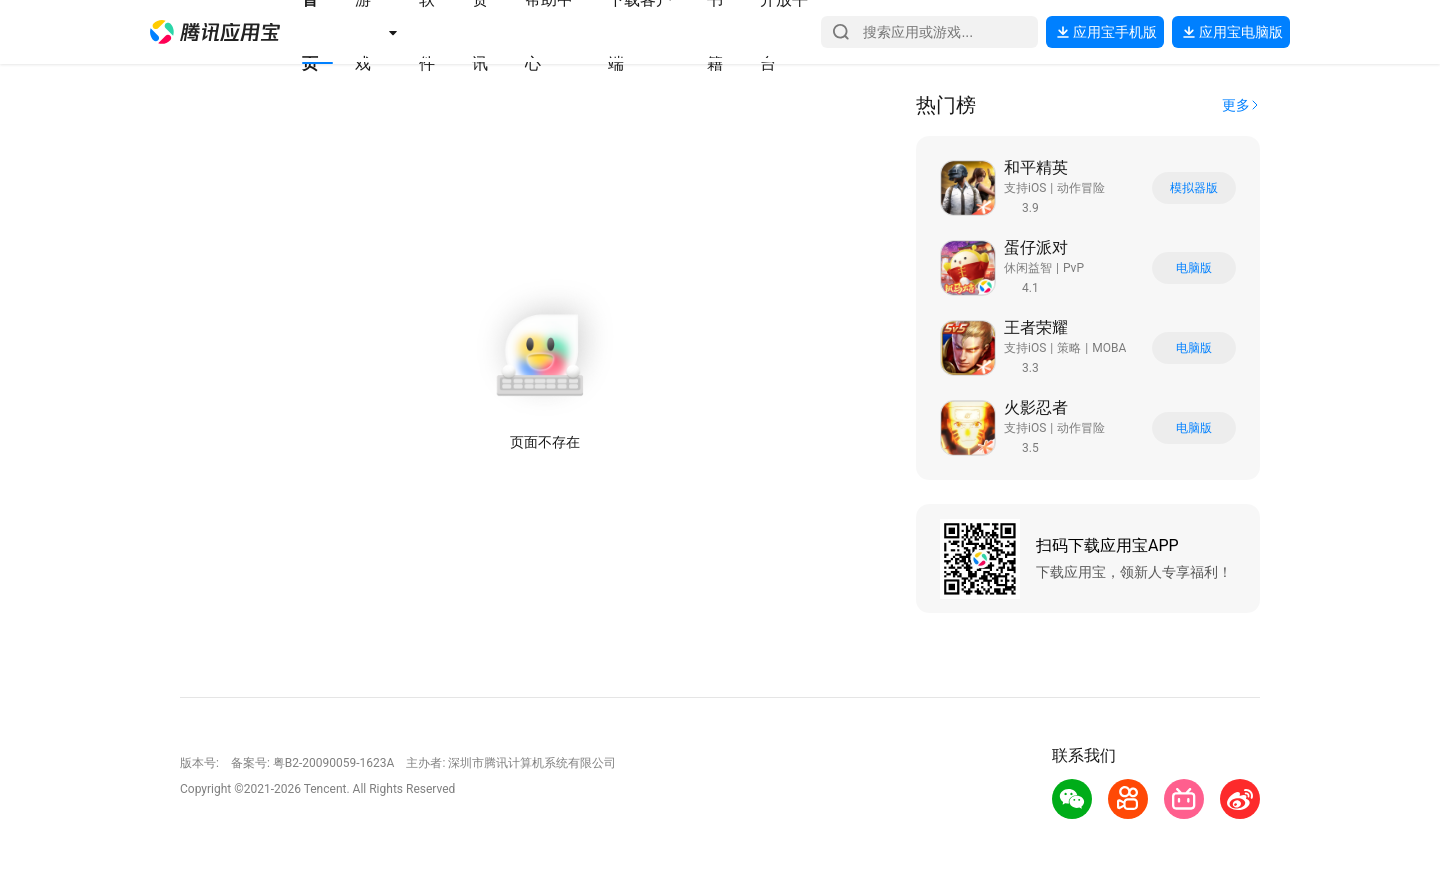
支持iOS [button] (1025, 188)
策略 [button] (1069, 348)
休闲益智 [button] (1028, 268)
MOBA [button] (1109, 348)
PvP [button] (1073, 268)
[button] (215, 32)
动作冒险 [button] (1081, 188)
